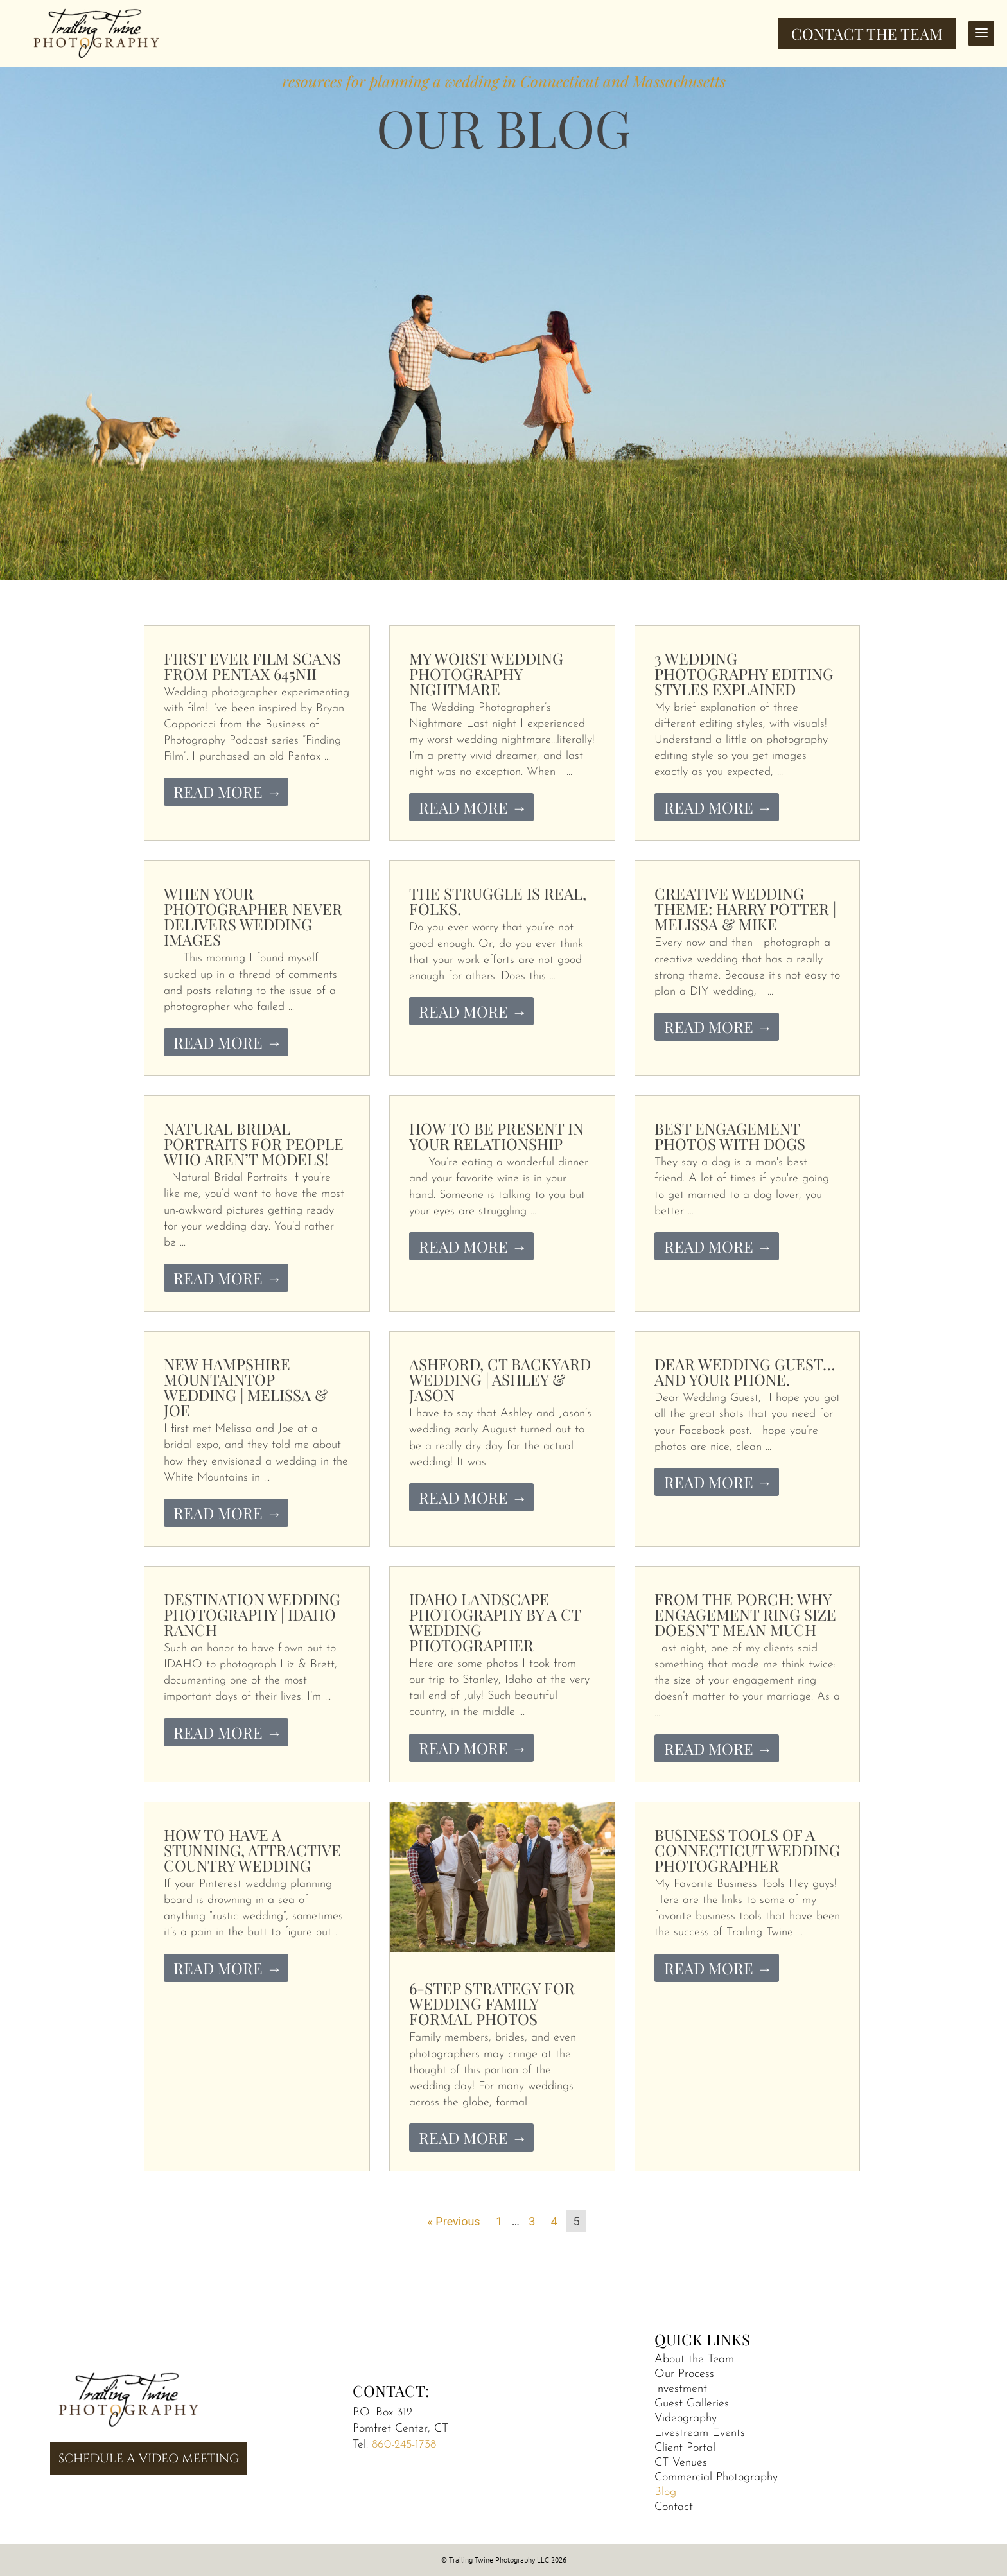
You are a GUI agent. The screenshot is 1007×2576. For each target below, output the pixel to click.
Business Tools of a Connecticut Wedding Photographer (747, 1849)
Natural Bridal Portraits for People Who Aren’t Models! (254, 1143)
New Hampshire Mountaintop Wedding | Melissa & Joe (246, 1386)
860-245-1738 (404, 2445)
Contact (673, 2507)
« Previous (453, 2221)
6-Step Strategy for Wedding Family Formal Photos (492, 2003)
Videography (685, 2418)
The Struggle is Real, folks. (497, 901)
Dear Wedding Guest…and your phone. (745, 1371)
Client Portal (684, 2448)
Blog (665, 2492)
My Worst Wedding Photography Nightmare (486, 673)
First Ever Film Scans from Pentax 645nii (252, 666)
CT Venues (680, 2463)
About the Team (694, 2359)
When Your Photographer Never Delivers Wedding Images (253, 916)
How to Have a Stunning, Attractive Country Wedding (252, 1849)
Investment (680, 2389)
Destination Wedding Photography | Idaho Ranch (252, 1614)
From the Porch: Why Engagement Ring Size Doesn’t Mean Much (745, 1614)
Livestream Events (699, 2433)
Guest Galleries (691, 2404)
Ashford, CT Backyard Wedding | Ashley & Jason (500, 1379)
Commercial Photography (716, 2477)
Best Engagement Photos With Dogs (729, 1136)
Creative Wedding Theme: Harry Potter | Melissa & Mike (745, 908)
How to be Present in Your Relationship (496, 1136)
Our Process (684, 2374)
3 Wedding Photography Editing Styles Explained (744, 673)
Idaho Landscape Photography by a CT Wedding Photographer (495, 1621)
